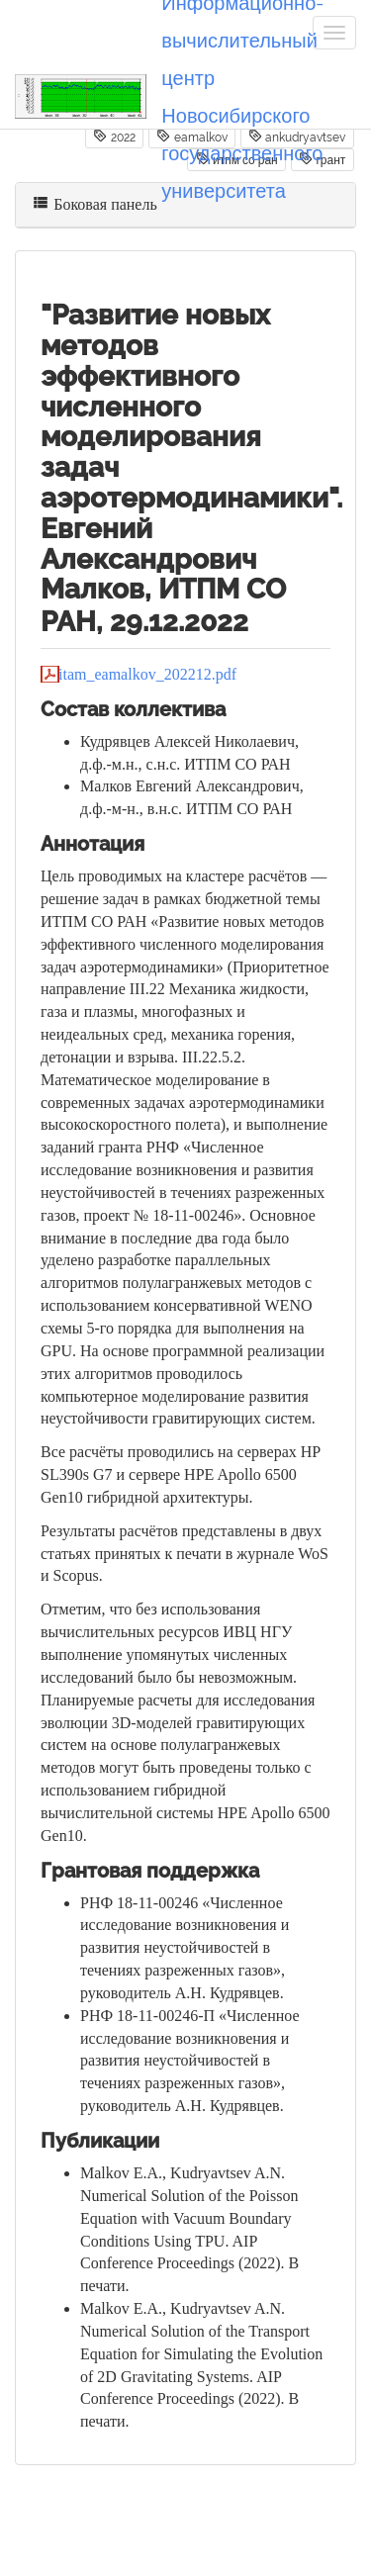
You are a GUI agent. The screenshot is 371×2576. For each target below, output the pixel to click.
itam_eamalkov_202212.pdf (147, 674)
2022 (114, 136)
